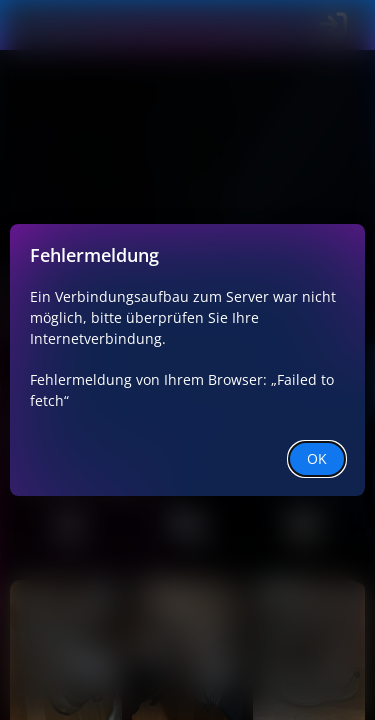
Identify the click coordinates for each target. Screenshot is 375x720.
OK (317, 458)
